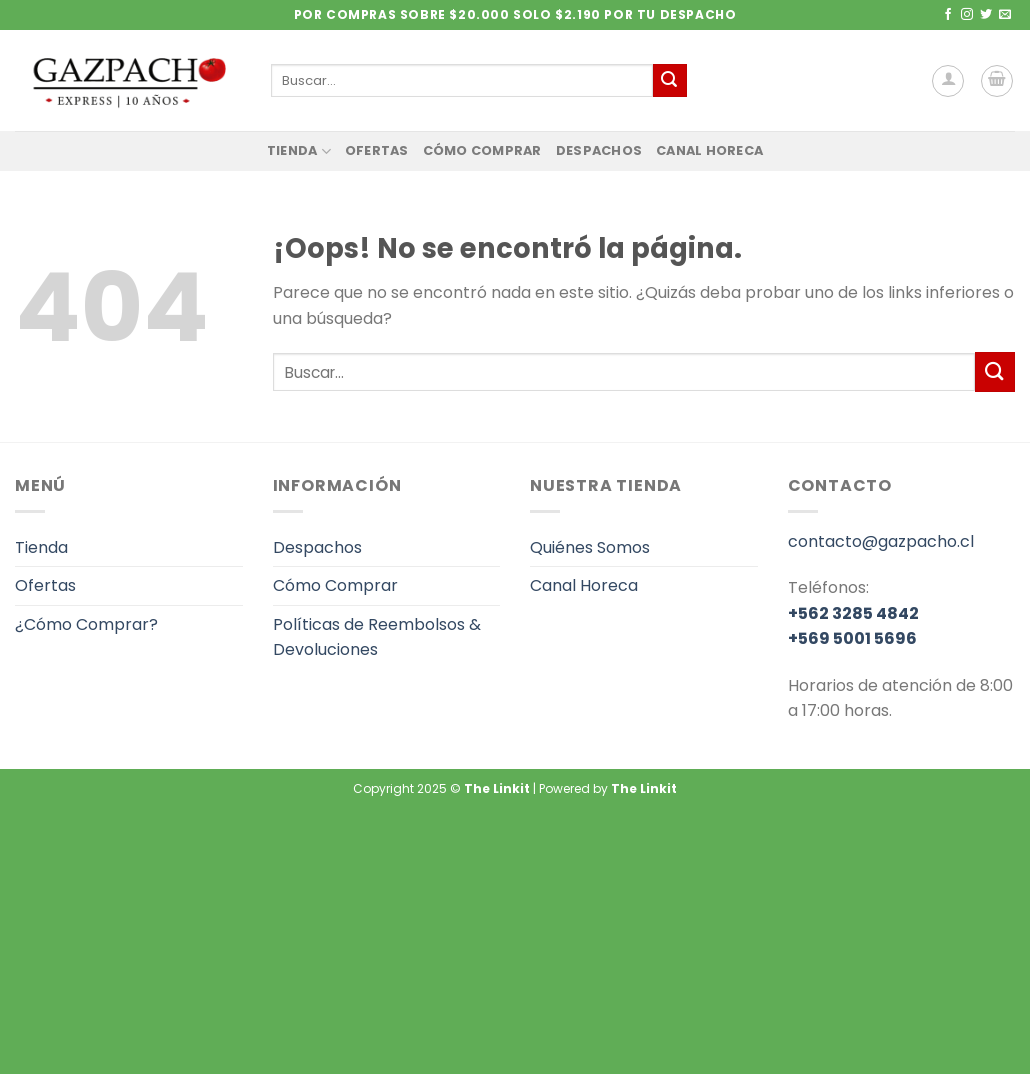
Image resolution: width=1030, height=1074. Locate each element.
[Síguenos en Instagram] (967, 15)
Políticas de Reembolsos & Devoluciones (377, 637)
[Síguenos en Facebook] (948, 15)
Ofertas (377, 150)
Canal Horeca (709, 150)
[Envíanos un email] (1005, 15)
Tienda (299, 151)
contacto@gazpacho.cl (881, 541)
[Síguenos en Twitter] (986, 15)
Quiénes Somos (590, 547)
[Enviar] (670, 81)
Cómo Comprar (482, 150)
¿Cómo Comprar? (86, 624)
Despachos (599, 150)
